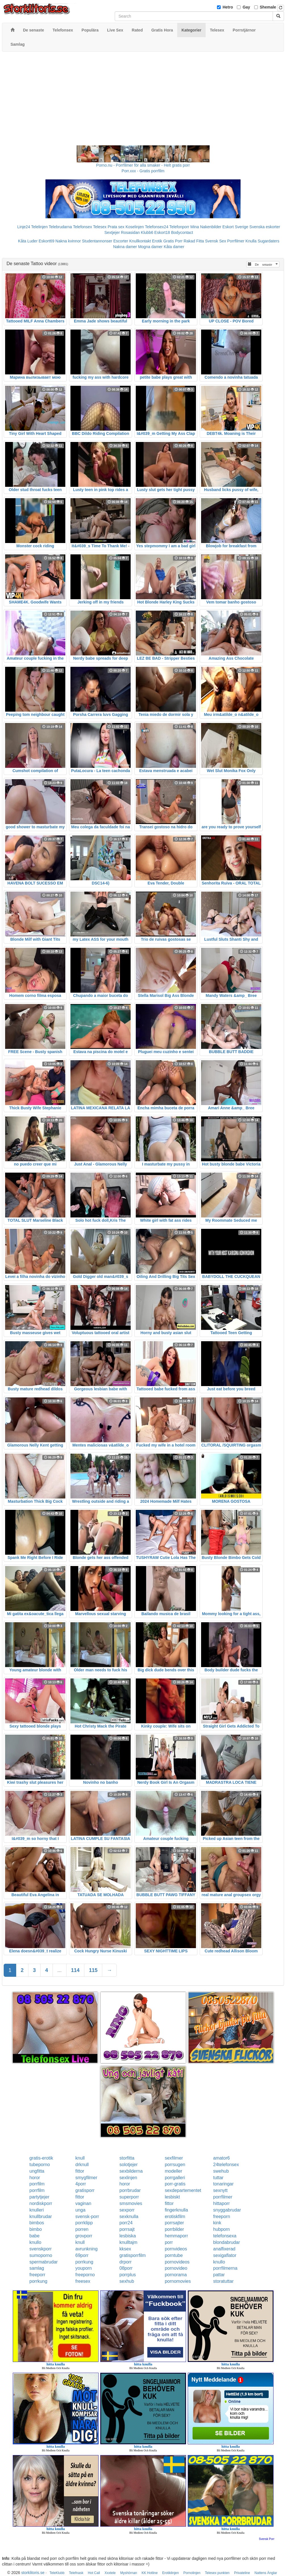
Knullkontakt (140, 241)
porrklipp (84, 2222)
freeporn (221, 2216)
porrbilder (174, 2229)
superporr (129, 2196)
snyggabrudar (227, 2210)
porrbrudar (130, 2190)
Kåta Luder (28, 241)
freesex (82, 2281)
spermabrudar (44, 2261)
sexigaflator (224, 2255)
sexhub (127, 2281)
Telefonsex (82, 227)
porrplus (128, 2274)
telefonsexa (224, 2235)
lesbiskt (172, 2196)
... (59, 1970)
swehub (221, 2171)
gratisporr (85, 2190)
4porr (80, 2183)
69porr (81, 2255)
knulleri (37, 2210)
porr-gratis (175, 2183)
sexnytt (220, 2190)
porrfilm (37, 2183)
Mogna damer (150, 246)
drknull (82, 2164)
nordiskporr (41, 2203)
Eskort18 (162, 232)
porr (169, 2242)
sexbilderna (131, 2171)
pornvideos (176, 2248)
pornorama (176, 2274)
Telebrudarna (60, 227)
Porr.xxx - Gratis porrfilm (143, 171)
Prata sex (116, 227)
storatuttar (223, 2281)
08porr (126, 2268)
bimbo (36, 2229)
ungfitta (37, 2171)
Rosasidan (130, 232)
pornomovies (178, 2281)
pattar (219, 2274)
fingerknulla (176, 2210)
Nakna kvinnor (68, 241)
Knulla (250, 241)
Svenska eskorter (264, 227)
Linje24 (23, 227)
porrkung (84, 2261)
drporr (126, 2261)
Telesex (100, 227)
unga (80, 2210)
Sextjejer (112, 232)
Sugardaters (268, 241)
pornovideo (176, 2268)
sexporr (127, 2210)
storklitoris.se (33, 2572)
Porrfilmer (236, 241)
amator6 (221, 2158)
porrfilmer (222, 2196)
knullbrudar (41, 2216)
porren (81, 2229)
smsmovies (131, 2203)
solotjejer (129, 2164)
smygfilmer (86, 2177)
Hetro (228, 7)
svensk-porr (87, 2216)
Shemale (268, 7)
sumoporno (41, 2255)
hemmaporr (176, 2235)
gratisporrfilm (133, 2255)
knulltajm (128, 2242)
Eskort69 (46, 241)
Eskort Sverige (235, 227)
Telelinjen (39, 227)
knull (80, 2158)
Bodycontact (182, 232)
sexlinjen (128, 2177)
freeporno (85, 2274)
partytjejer (39, 2196)
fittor (79, 2171)
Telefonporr (179, 227)
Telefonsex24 (156, 227)
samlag (37, 2268)
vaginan (83, 2203)
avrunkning (86, 2248)
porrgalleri (175, 2177)
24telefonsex (226, 2164)
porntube (174, 2255)
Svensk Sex (215, 241)
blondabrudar (226, 2242)
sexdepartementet (183, 2190)
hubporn (221, 2229)
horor (35, 2177)
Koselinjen (135, 227)
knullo (35, 2242)
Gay (246, 7)
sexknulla (129, 2216)
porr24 (126, 2222)
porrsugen (175, 2164)
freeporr (37, 2274)
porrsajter (174, 2222)
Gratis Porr (173, 241)
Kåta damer (174, 246)
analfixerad (224, 2248)
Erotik (157, 241)
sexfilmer (174, 2158)
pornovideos (177, 2261)
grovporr (83, 2235)
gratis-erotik (41, 2158)
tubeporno (40, 2164)
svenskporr (41, 2248)
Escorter (120, 241)
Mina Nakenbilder (205, 227)
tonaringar (223, 2183)
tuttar (218, 2177)
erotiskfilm (175, 2216)
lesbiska (128, 2235)
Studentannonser (97, 241)
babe (35, 2235)
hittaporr (221, 2203)
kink (217, 2222)
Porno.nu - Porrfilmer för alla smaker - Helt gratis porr (143, 165)
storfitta (127, 2158)
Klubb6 (147, 232)
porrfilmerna (225, 2268)
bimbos (37, 2222)
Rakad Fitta (193, 241)
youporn (83, 2268)
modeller (173, 2171)
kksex (125, 2248)
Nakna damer (125, 246)
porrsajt (127, 2229)
